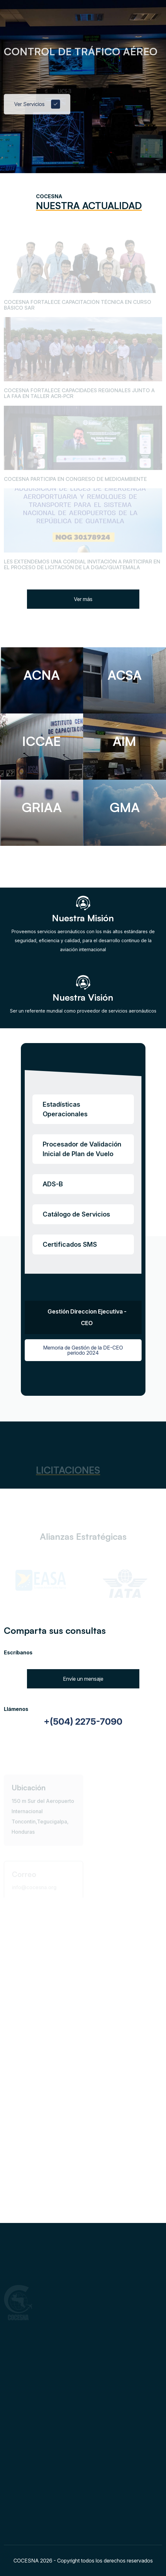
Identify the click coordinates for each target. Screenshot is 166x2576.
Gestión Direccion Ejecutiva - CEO (87, 1317)
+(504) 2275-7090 (83, 1722)
